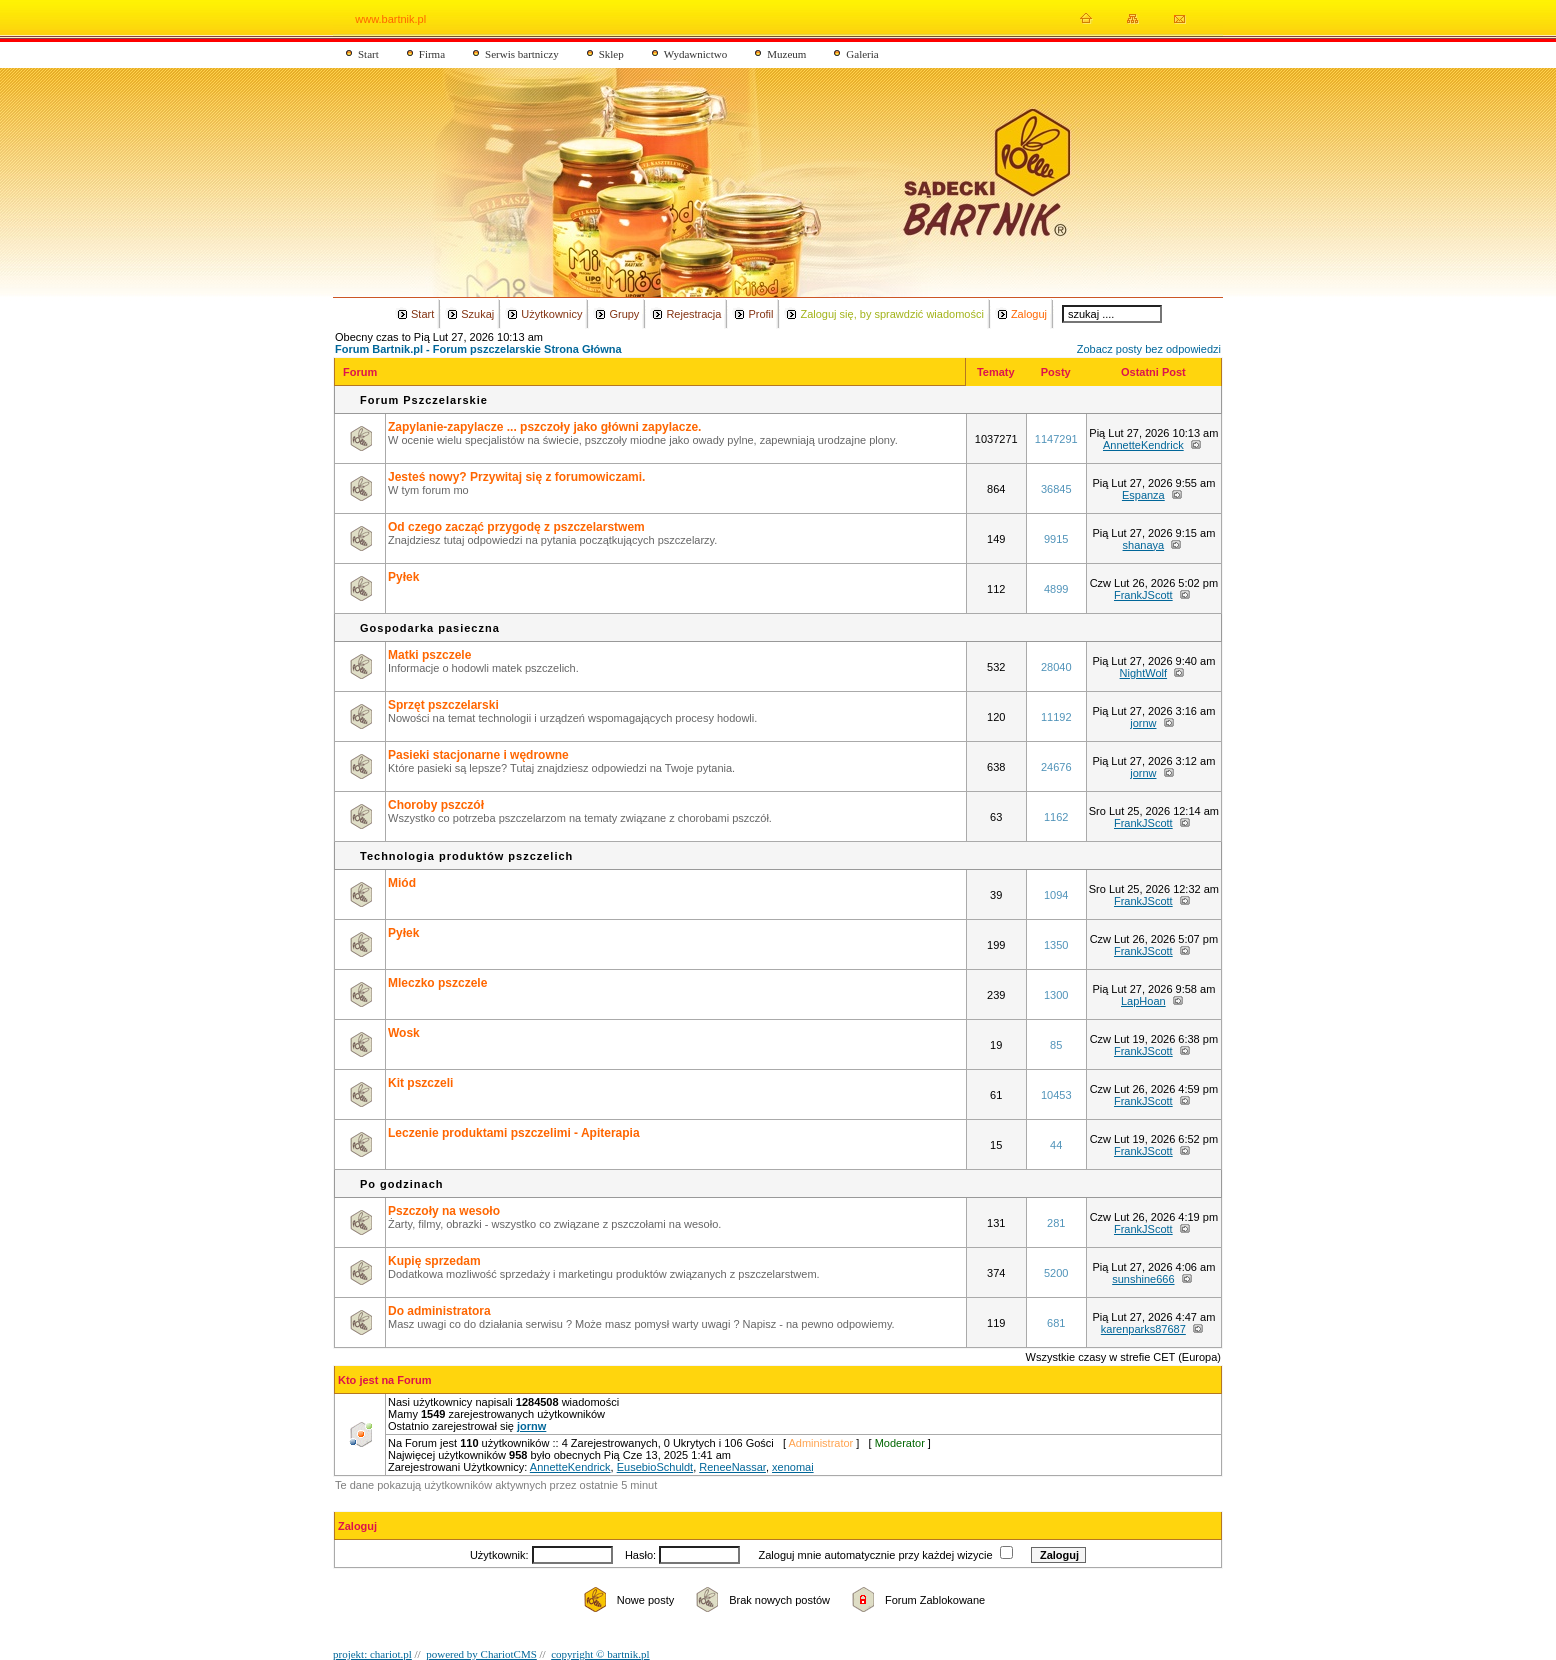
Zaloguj (1029, 314)
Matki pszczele (429, 655)
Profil (760, 314)
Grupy (624, 314)
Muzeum (786, 54)
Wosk (404, 1033)
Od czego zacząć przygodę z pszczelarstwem (516, 527)
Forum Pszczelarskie (424, 400)
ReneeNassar (732, 1467)
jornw (1143, 723)
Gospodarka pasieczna (430, 628)
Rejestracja (693, 314)
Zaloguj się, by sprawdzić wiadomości (891, 314)
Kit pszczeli (420, 1083)
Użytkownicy (551, 314)
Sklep (611, 54)
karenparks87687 (1143, 1329)
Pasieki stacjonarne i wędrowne (478, 755)
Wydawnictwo (696, 54)
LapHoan (1143, 1001)
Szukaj (477, 314)
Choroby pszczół (436, 805)
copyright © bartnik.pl (600, 1654)
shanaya (1144, 545)
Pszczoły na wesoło (444, 1211)
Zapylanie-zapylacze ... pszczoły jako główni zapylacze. (544, 427)
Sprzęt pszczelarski (443, 705)
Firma (432, 54)
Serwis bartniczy (522, 54)
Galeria (862, 54)
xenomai (793, 1467)
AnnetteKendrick (1143, 445)
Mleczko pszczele (437, 983)
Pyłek (403, 577)
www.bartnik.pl (390, 19)
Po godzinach (402, 1184)
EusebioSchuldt (655, 1467)
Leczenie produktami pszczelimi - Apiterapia (514, 1133)
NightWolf (1143, 673)
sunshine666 (1143, 1279)
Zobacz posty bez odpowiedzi (1149, 349)
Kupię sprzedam (434, 1261)
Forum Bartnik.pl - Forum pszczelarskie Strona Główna (478, 349)
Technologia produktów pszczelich (466, 856)
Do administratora (439, 1311)
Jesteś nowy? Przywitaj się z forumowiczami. (516, 477)
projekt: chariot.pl (372, 1654)
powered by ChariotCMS (481, 1654)
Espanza (1143, 495)
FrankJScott (1143, 595)
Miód (402, 883)
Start (368, 54)
